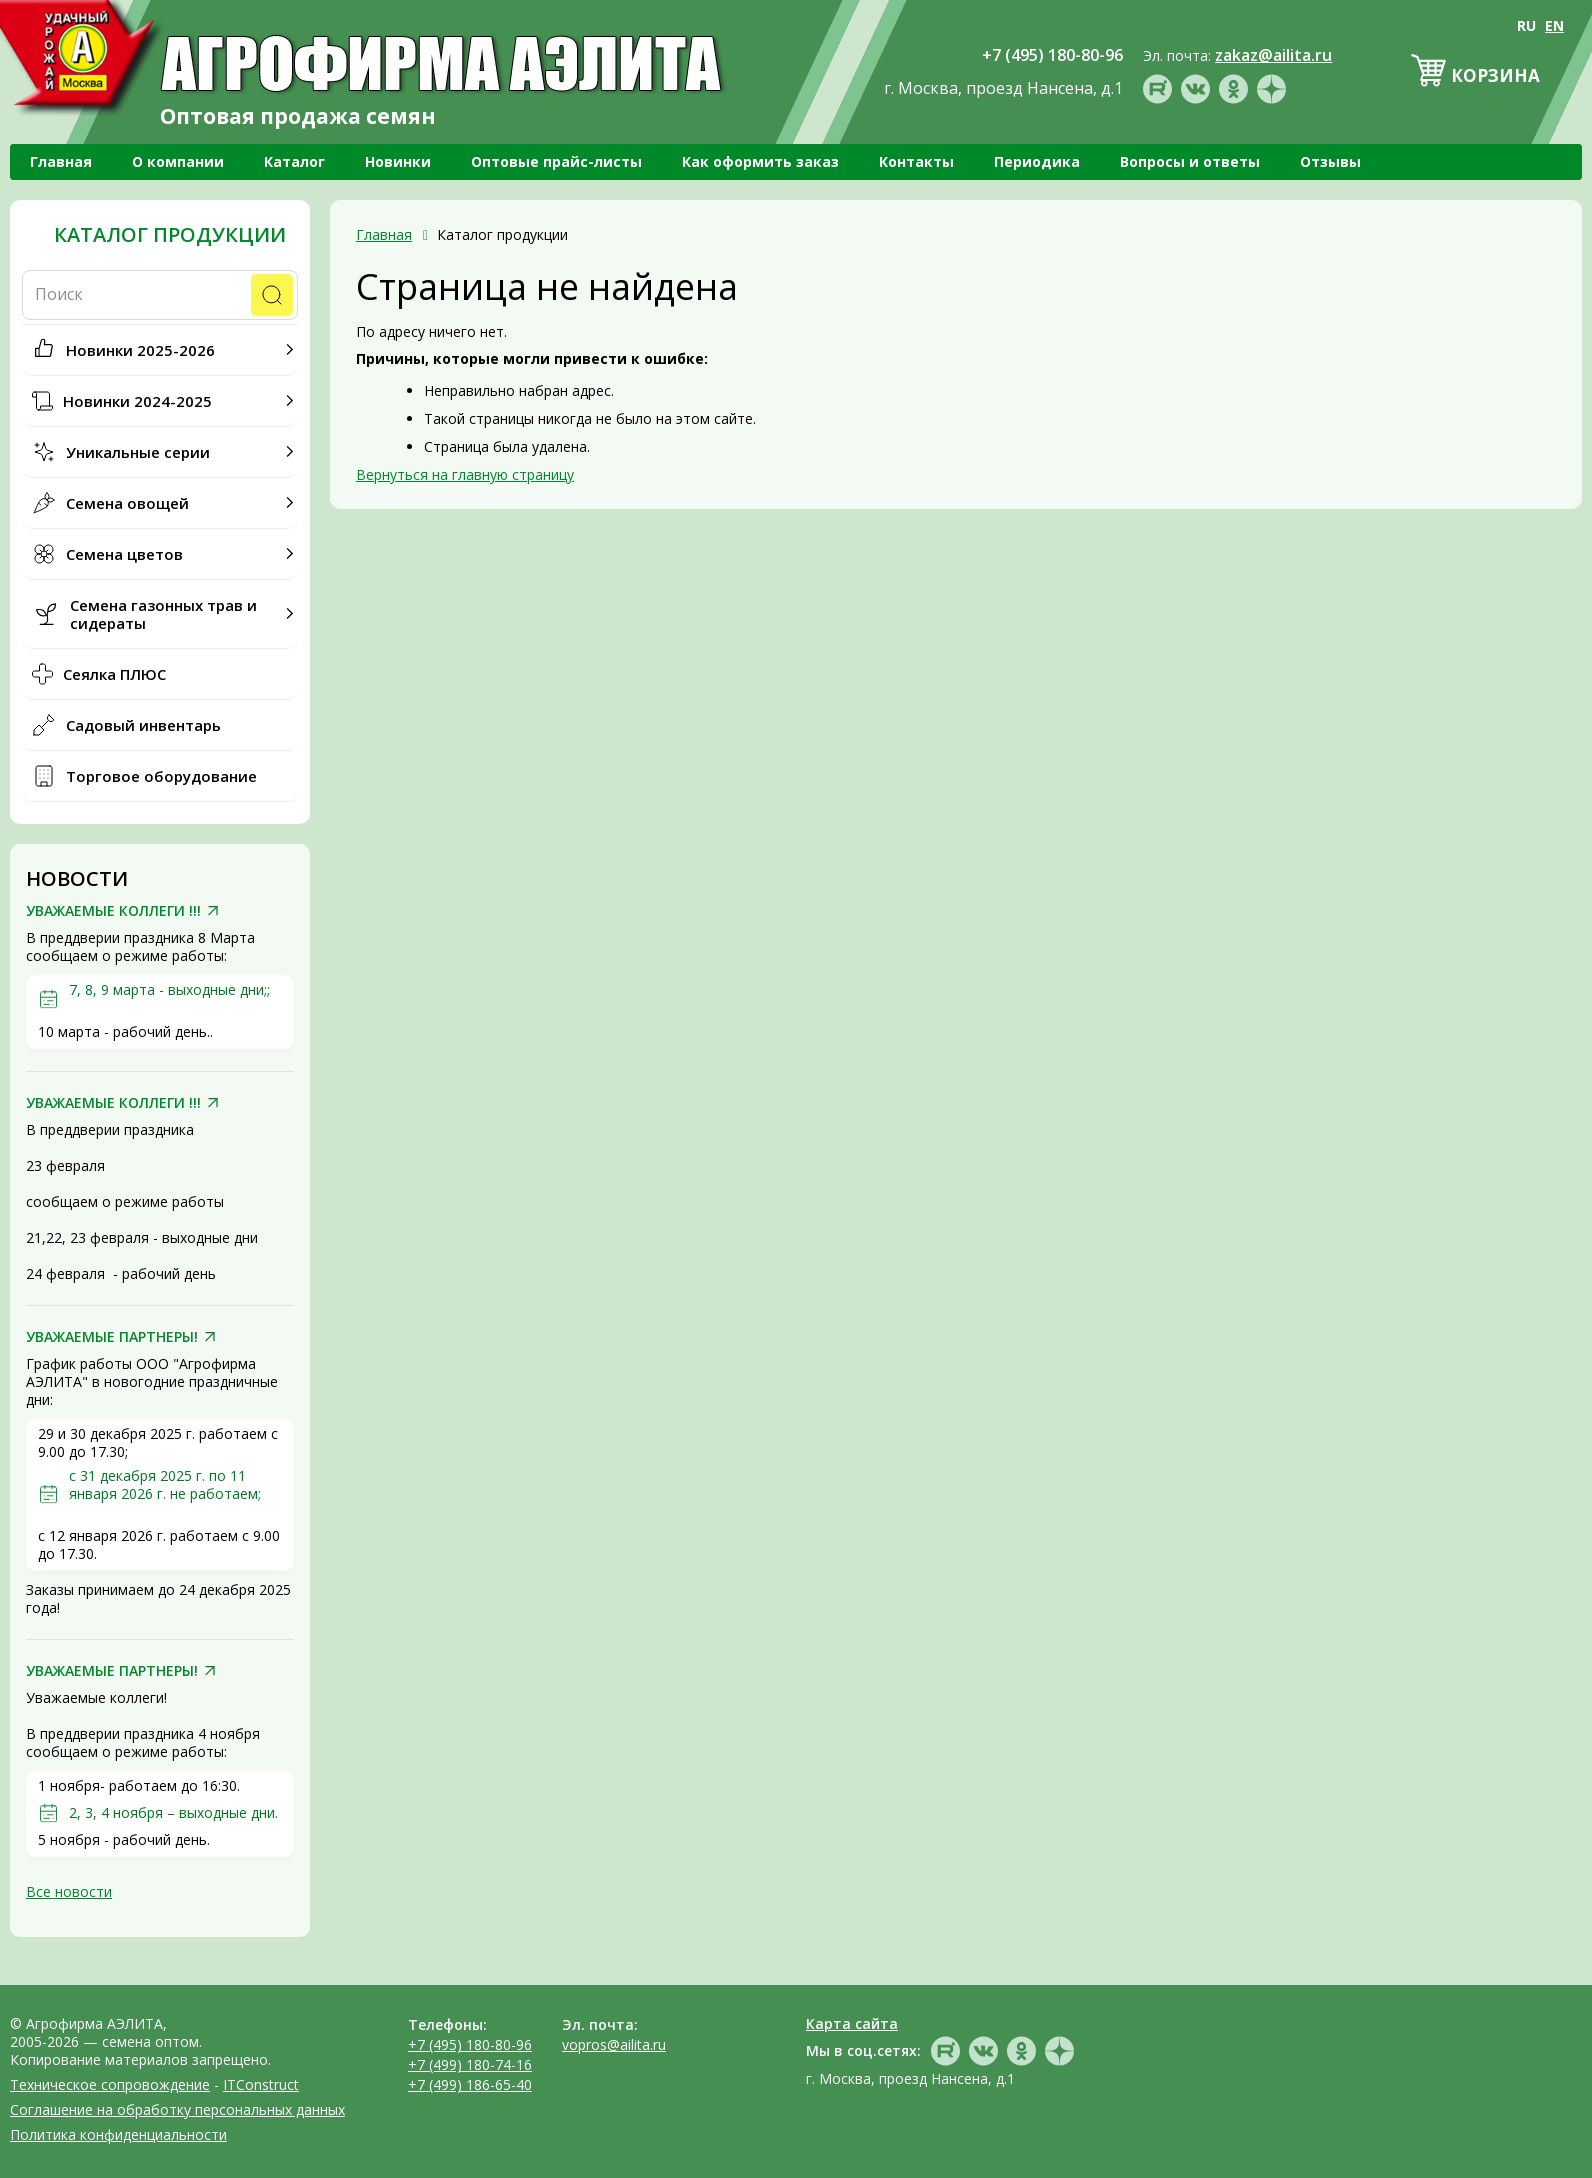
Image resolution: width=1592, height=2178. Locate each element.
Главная (61, 161)
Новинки (398, 161)
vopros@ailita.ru (614, 2044)
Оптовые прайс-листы (556, 161)
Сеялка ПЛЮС (114, 674)
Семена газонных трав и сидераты (163, 614)
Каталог (294, 161)
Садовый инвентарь (143, 725)
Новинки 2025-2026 (140, 350)
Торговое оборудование (161, 776)
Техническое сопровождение (110, 2084)
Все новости (69, 1891)
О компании (178, 161)
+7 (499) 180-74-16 (470, 2064)
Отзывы (1330, 161)
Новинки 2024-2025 (137, 401)
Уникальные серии (138, 452)
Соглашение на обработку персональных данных (177, 2109)
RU (1526, 25)
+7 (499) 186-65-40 (470, 2084)
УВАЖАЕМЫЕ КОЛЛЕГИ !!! (113, 911)
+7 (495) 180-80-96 (470, 2044)
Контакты (916, 161)
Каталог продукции (170, 235)
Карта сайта (852, 2023)
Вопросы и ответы (1190, 161)
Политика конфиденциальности (118, 2134)
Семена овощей (127, 503)
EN (1554, 25)
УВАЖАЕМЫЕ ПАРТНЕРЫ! (112, 1337)
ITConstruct (261, 2084)
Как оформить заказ (760, 161)
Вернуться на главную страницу (465, 474)
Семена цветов (124, 554)
